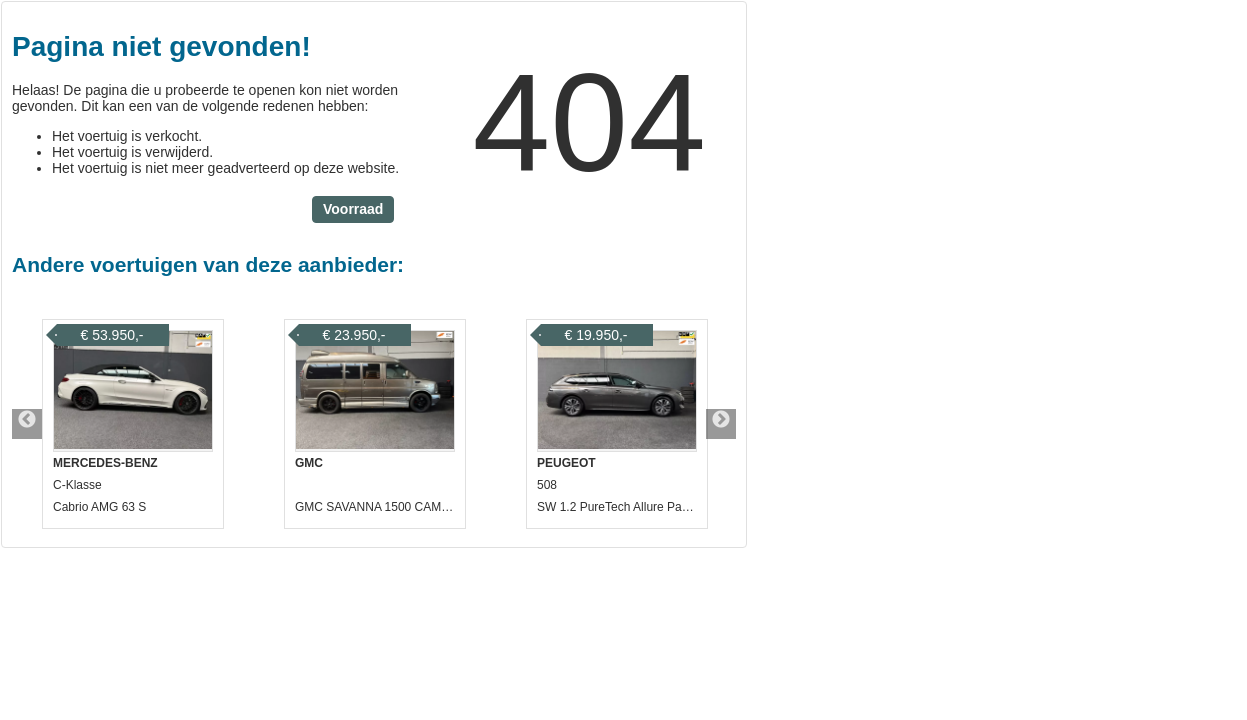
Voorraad (353, 209)
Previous (27, 424)
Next (721, 424)
